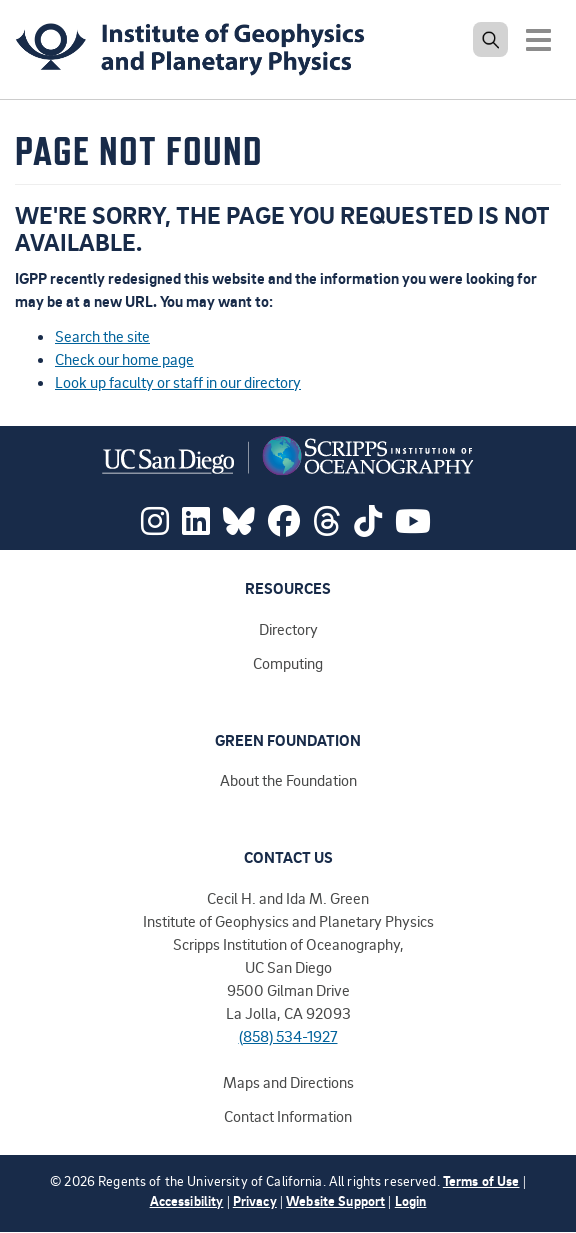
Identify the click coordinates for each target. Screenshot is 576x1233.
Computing (288, 663)
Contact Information (288, 1116)
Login (411, 1200)
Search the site (102, 336)
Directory (288, 629)
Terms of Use (481, 1180)
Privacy (255, 1200)
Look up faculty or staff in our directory (178, 382)
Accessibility (187, 1200)
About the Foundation (288, 780)
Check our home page (124, 359)
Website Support (335, 1200)
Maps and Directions (288, 1082)
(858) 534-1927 (288, 1036)
